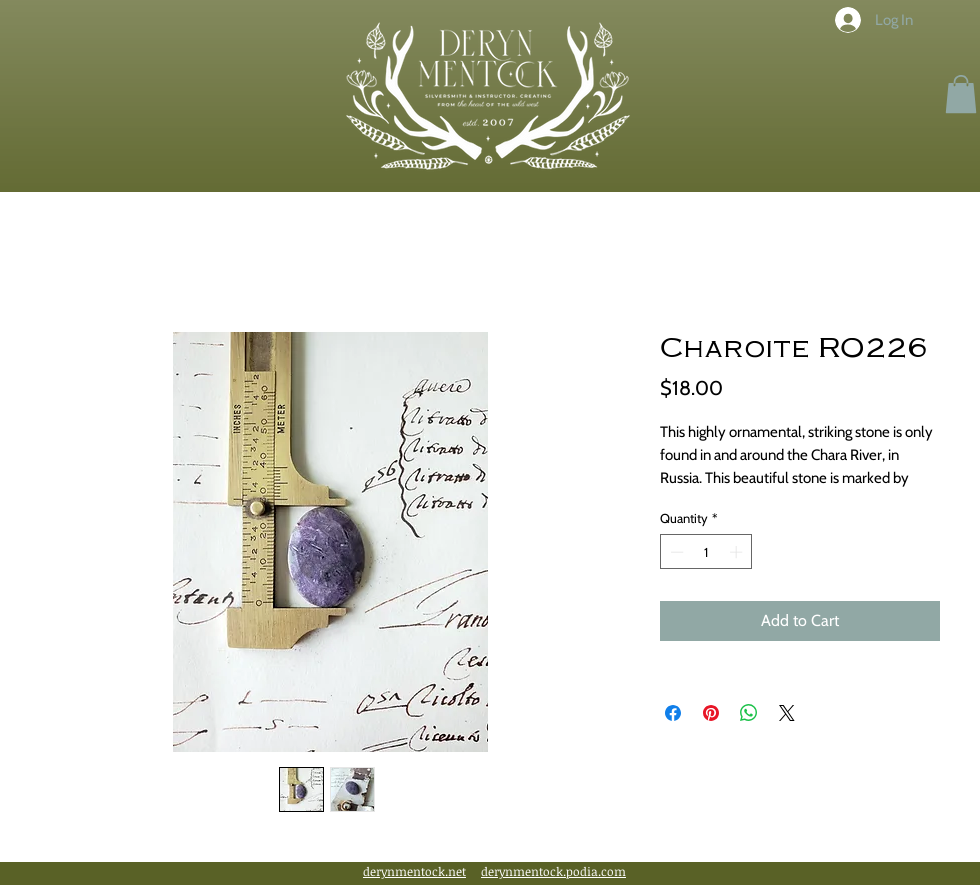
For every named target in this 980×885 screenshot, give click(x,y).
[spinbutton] (706, 552)
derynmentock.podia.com (553, 871)
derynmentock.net (414, 871)
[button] (961, 94)
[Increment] (738, 552)
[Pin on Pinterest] (711, 713)
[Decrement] (675, 552)
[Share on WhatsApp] (749, 713)
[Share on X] (787, 713)
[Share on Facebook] (673, 713)
